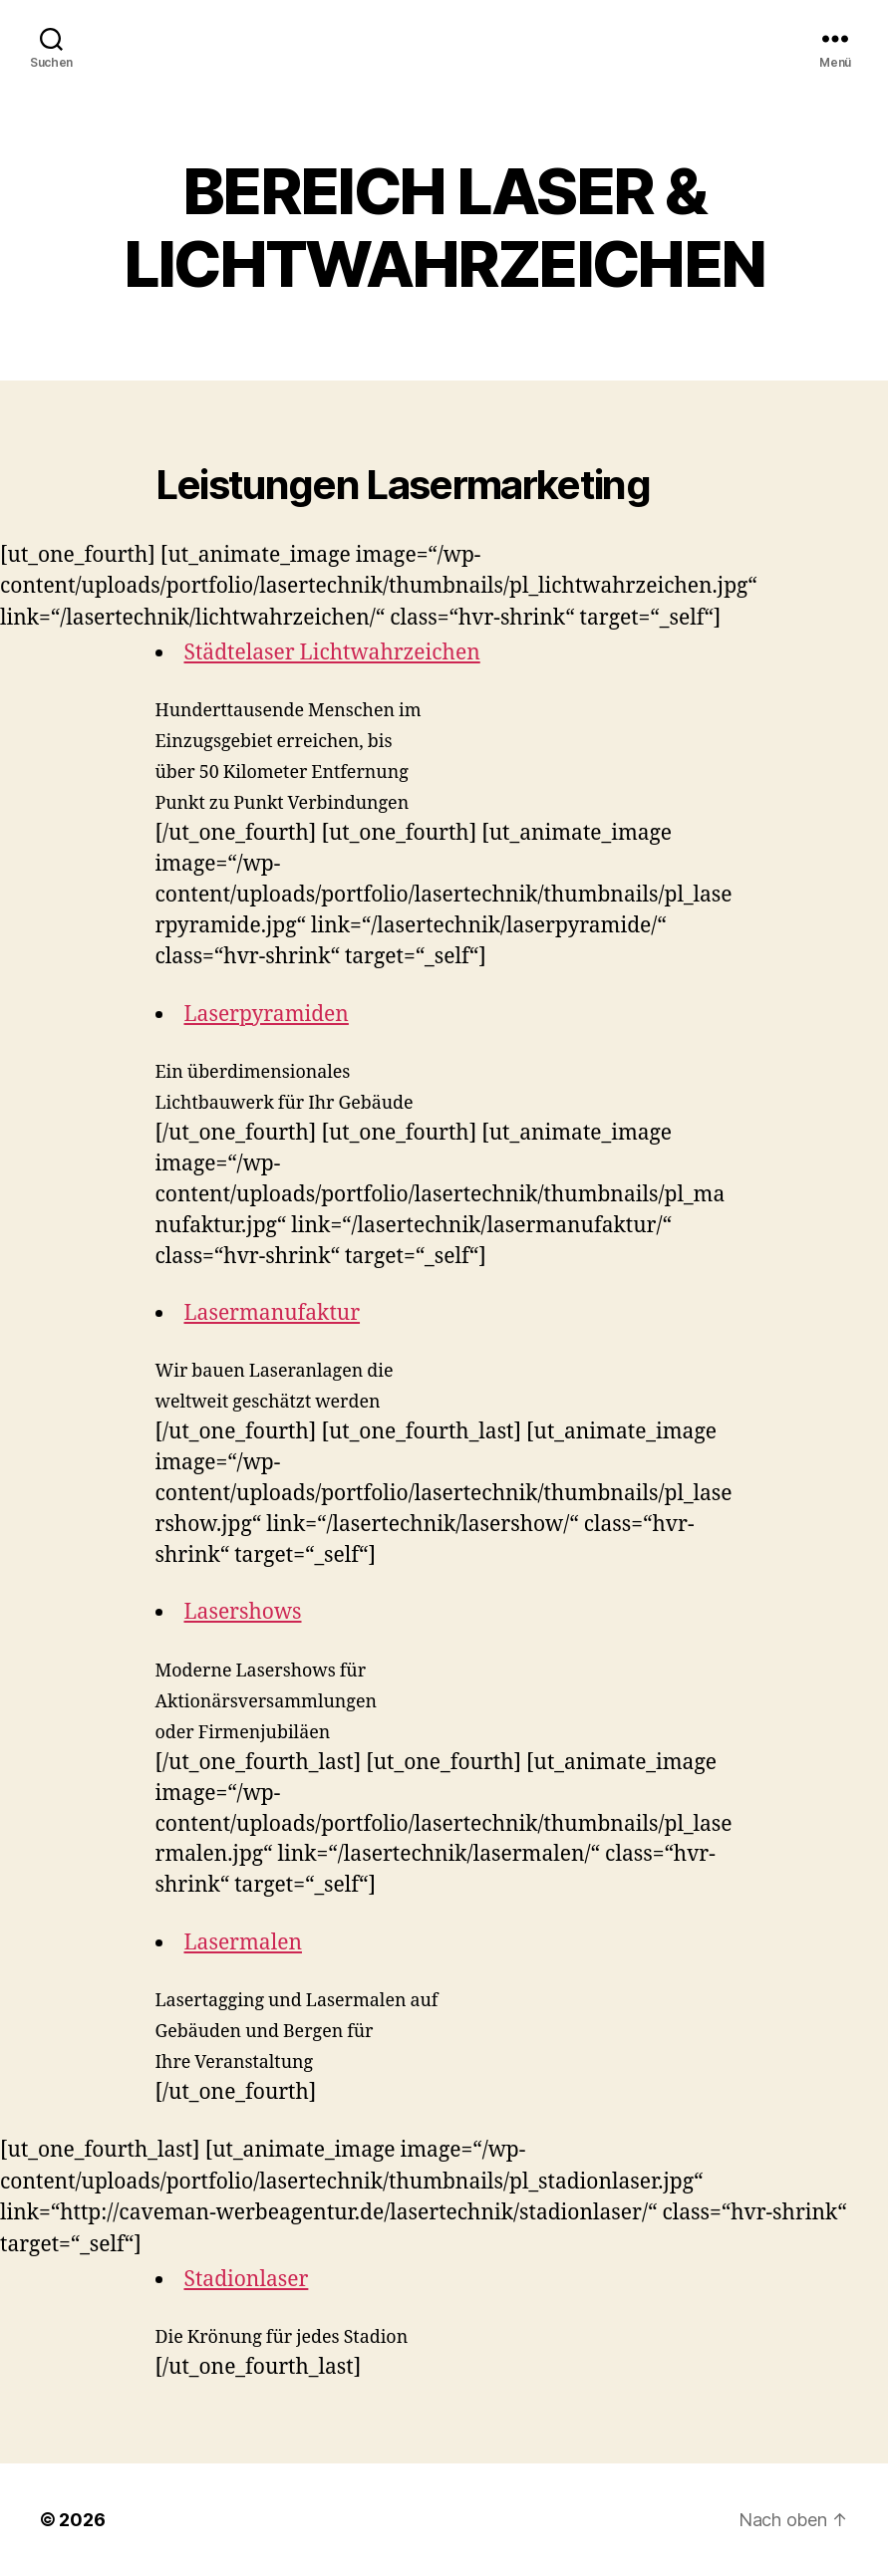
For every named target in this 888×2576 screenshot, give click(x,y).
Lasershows (243, 1612)
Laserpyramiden (266, 1014)
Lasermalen (243, 1943)
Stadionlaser (246, 2279)
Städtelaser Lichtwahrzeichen (332, 653)
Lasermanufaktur (272, 1313)
